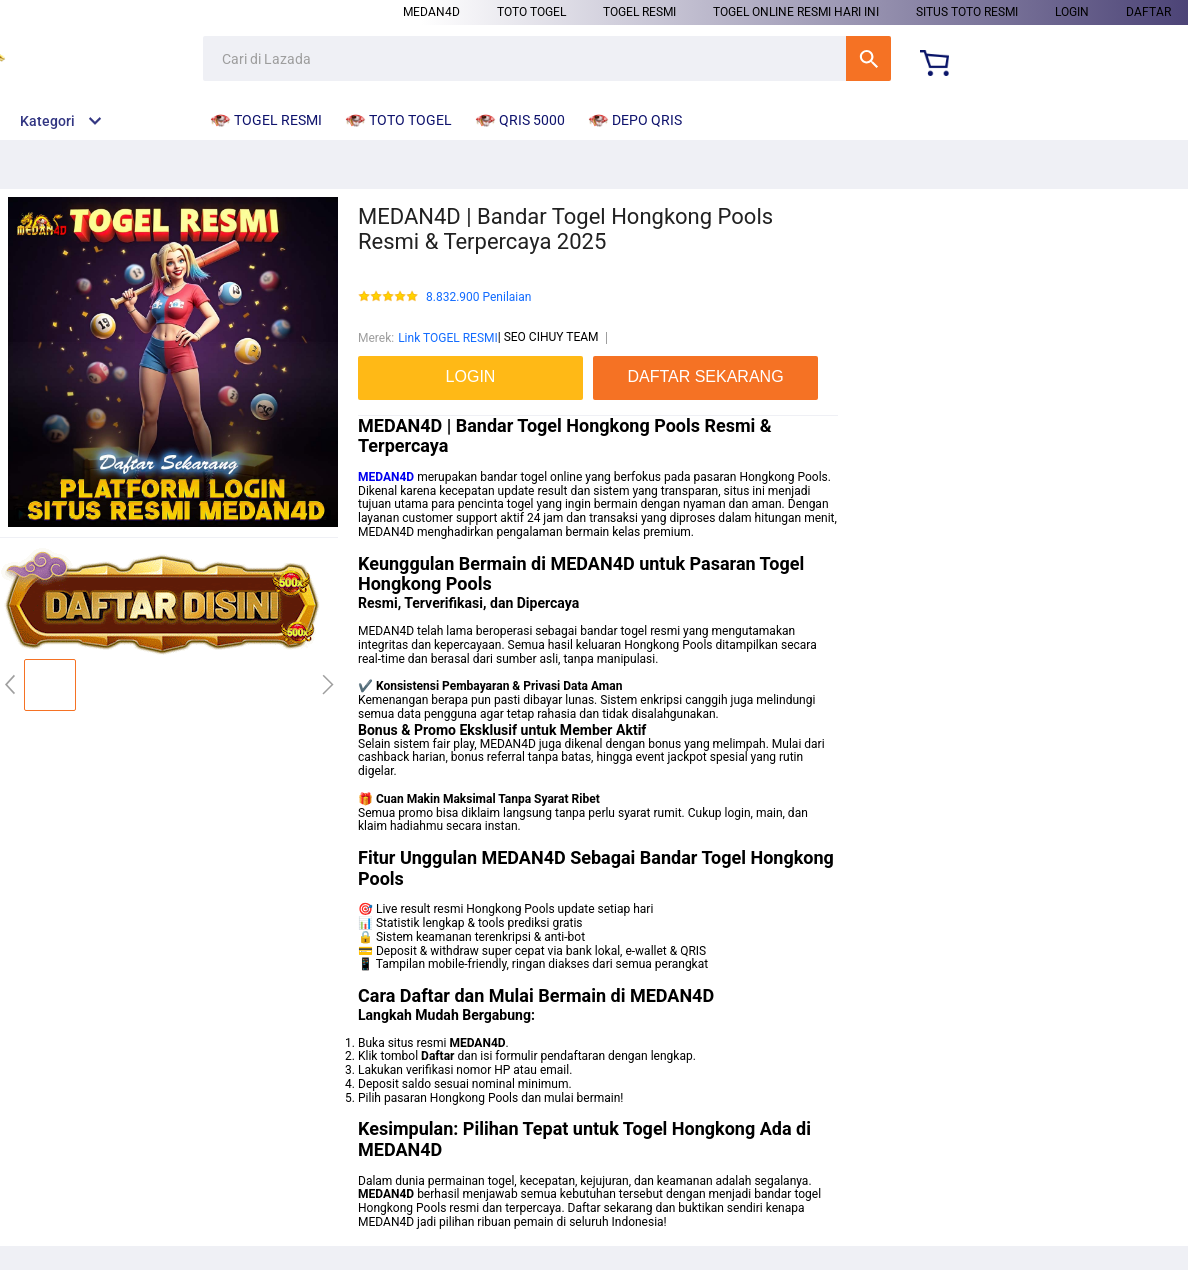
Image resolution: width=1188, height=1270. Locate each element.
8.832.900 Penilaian (478, 297)
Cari (868, 58)
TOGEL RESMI (639, 12)
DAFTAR (1148, 12)
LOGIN (1072, 12)
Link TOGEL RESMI (448, 338)
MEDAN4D (431, 12)
